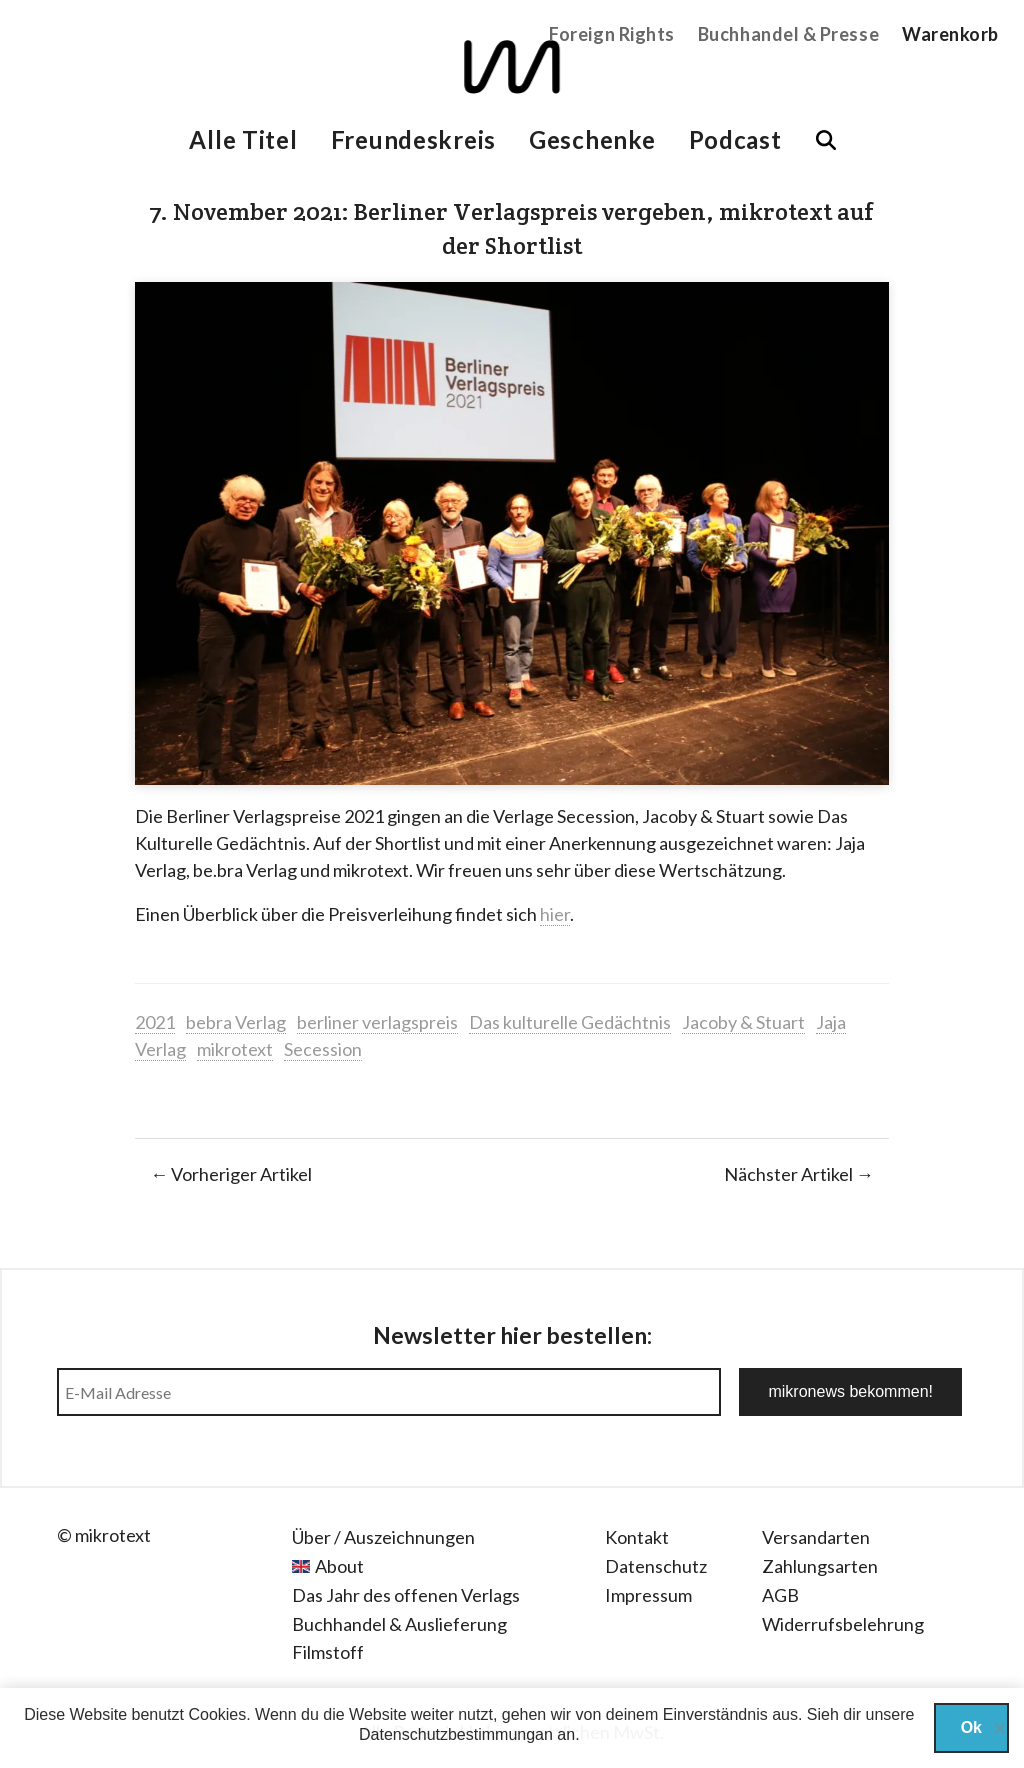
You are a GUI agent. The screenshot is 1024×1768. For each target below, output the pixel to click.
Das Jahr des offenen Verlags (406, 1595)
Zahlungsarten (820, 1566)
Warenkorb (950, 34)
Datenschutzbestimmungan (456, 1734)
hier (555, 914)
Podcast (735, 139)
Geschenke (592, 139)
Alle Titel (243, 139)
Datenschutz (656, 1566)
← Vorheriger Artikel (231, 1174)
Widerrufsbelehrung (843, 1624)
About (339, 1566)
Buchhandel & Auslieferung (399, 1624)
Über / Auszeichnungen (383, 1537)
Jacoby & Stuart (743, 1022)
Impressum (648, 1595)
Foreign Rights (612, 34)
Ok (971, 1727)
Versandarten (816, 1537)
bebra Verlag (236, 1022)
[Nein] (999, 1728)
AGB (780, 1595)
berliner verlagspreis (377, 1022)
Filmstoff (328, 1652)
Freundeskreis (413, 139)
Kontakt (637, 1537)
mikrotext (235, 1049)
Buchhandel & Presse (788, 34)
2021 (155, 1022)
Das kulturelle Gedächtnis (570, 1022)
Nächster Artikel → (799, 1174)
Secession (323, 1049)
